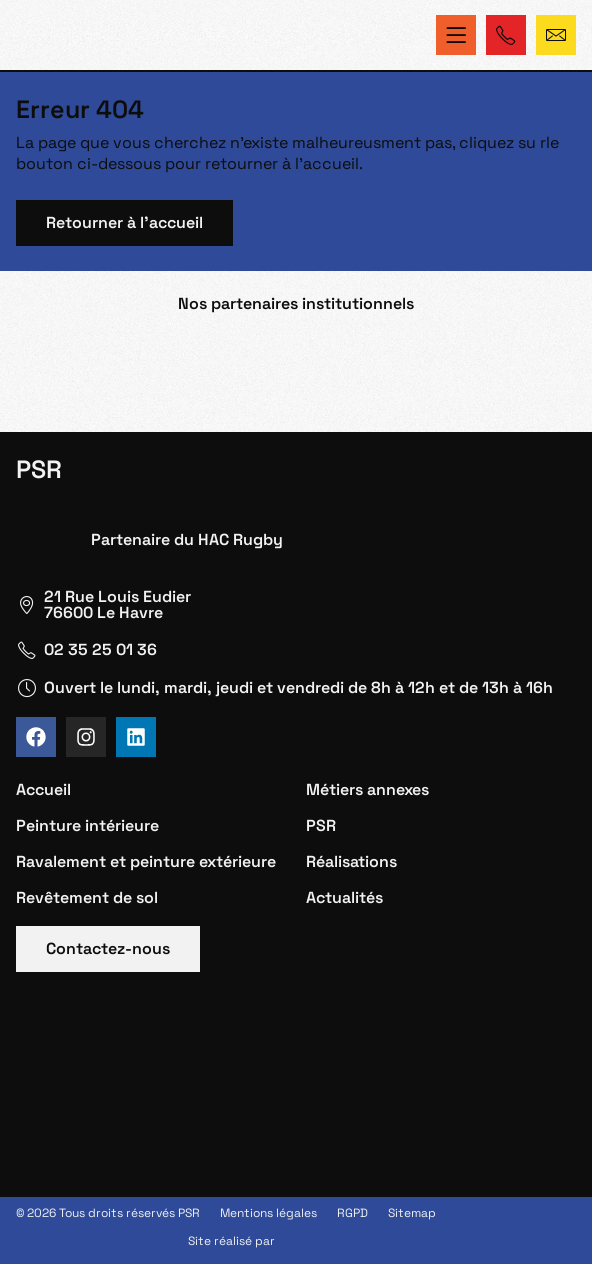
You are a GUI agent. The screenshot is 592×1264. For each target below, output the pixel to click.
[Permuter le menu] (456, 35)
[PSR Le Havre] (296, 1097)
